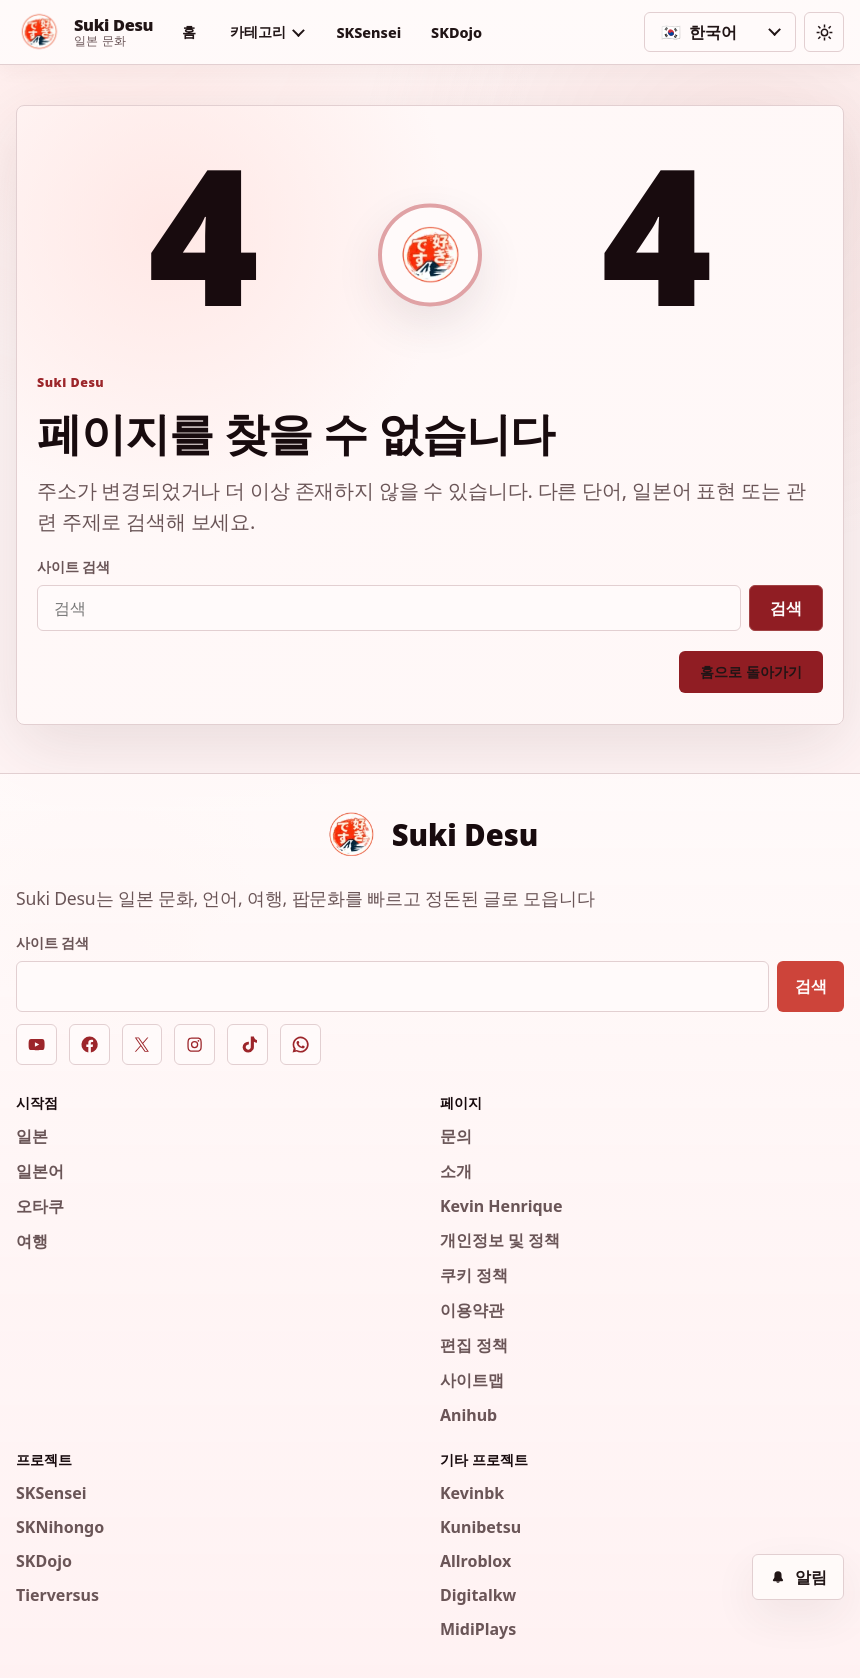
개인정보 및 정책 (500, 1240)
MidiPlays (478, 1629)
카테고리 (257, 31)
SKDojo (456, 32)
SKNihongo (60, 1527)
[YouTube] (36, 1044)
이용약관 (472, 1310)
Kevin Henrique (501, 1206)
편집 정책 (474, 1345)
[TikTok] (247, 1044)
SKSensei (368, 32)
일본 (32, 1136)
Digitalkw (478, 1595)
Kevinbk (472, 1493)
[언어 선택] (720, 32)
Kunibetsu (480, 1527)
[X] (142, 1044)
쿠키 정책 (474, 1275)
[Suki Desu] (84, 32)
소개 (456, 1171)
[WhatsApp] (300, 1044)
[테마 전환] (824, 32)
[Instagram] (194, 1044)
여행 (32, 1241)
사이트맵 (472, 1380)
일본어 (40, 1171)
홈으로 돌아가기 (751, 671)
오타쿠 (40, 1206)
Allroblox (475, 1561)
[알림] (798, 1577)
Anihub (468, 1415)
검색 (786, 608)
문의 (456, 1136)
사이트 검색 (73, 566)
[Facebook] (89, 1044)
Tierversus (57, 1595)
